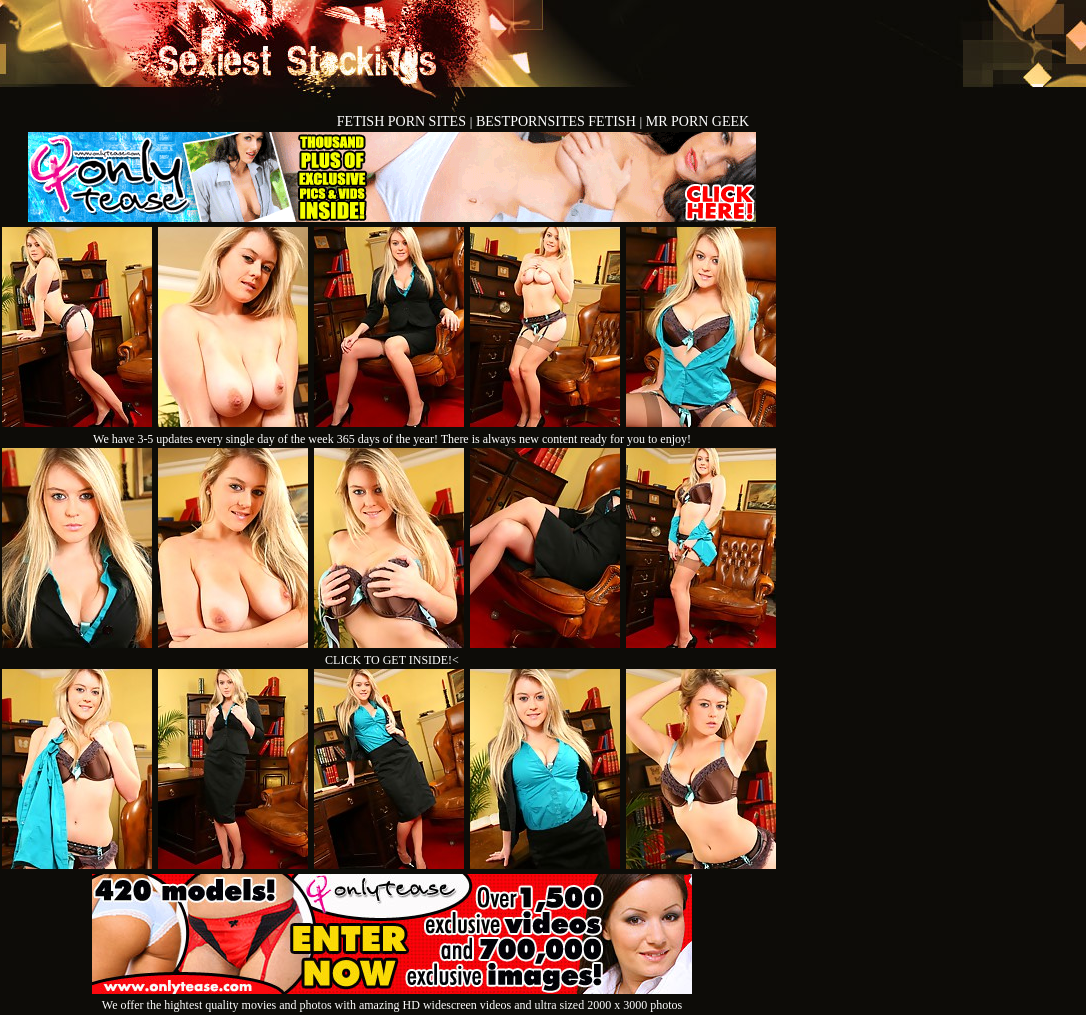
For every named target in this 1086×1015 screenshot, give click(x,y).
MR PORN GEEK (697, 121)
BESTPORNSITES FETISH (557, 121)
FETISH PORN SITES (403, 121)
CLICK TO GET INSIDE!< (392, 660)
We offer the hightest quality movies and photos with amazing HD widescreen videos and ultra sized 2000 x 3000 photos (392, 997)
